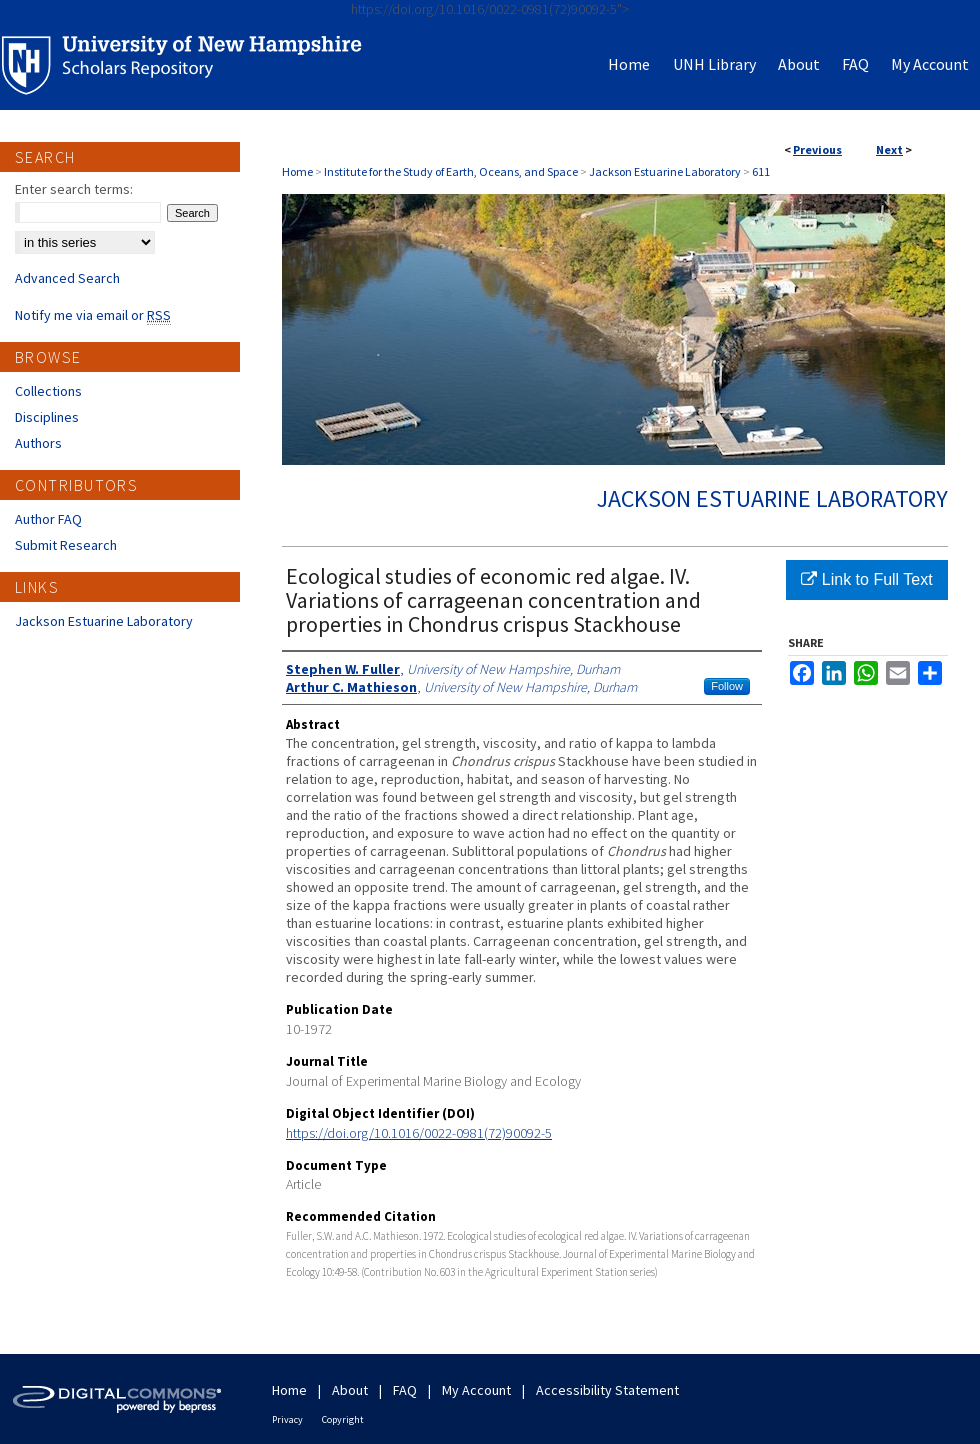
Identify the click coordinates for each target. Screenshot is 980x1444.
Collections (48, 391)
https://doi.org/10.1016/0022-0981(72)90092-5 (419, 1133)
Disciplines (47, 417)
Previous (817, 149)
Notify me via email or (93, 315)
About (350, 1390)
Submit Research (66, 545)
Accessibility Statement (607, 1390)
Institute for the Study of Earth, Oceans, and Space (451, 171)
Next (889, 149)
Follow (727, 686)
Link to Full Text (866, 579)
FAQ (405, 1390)
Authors (38, 443)
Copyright (343, 1419)
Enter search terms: (74, 189)
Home (297, 171)
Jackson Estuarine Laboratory (665, 171)
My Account (476, 1390)
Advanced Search (67, 278)
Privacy (287, 1419)
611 (761, 171)
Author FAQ (48, 519)
